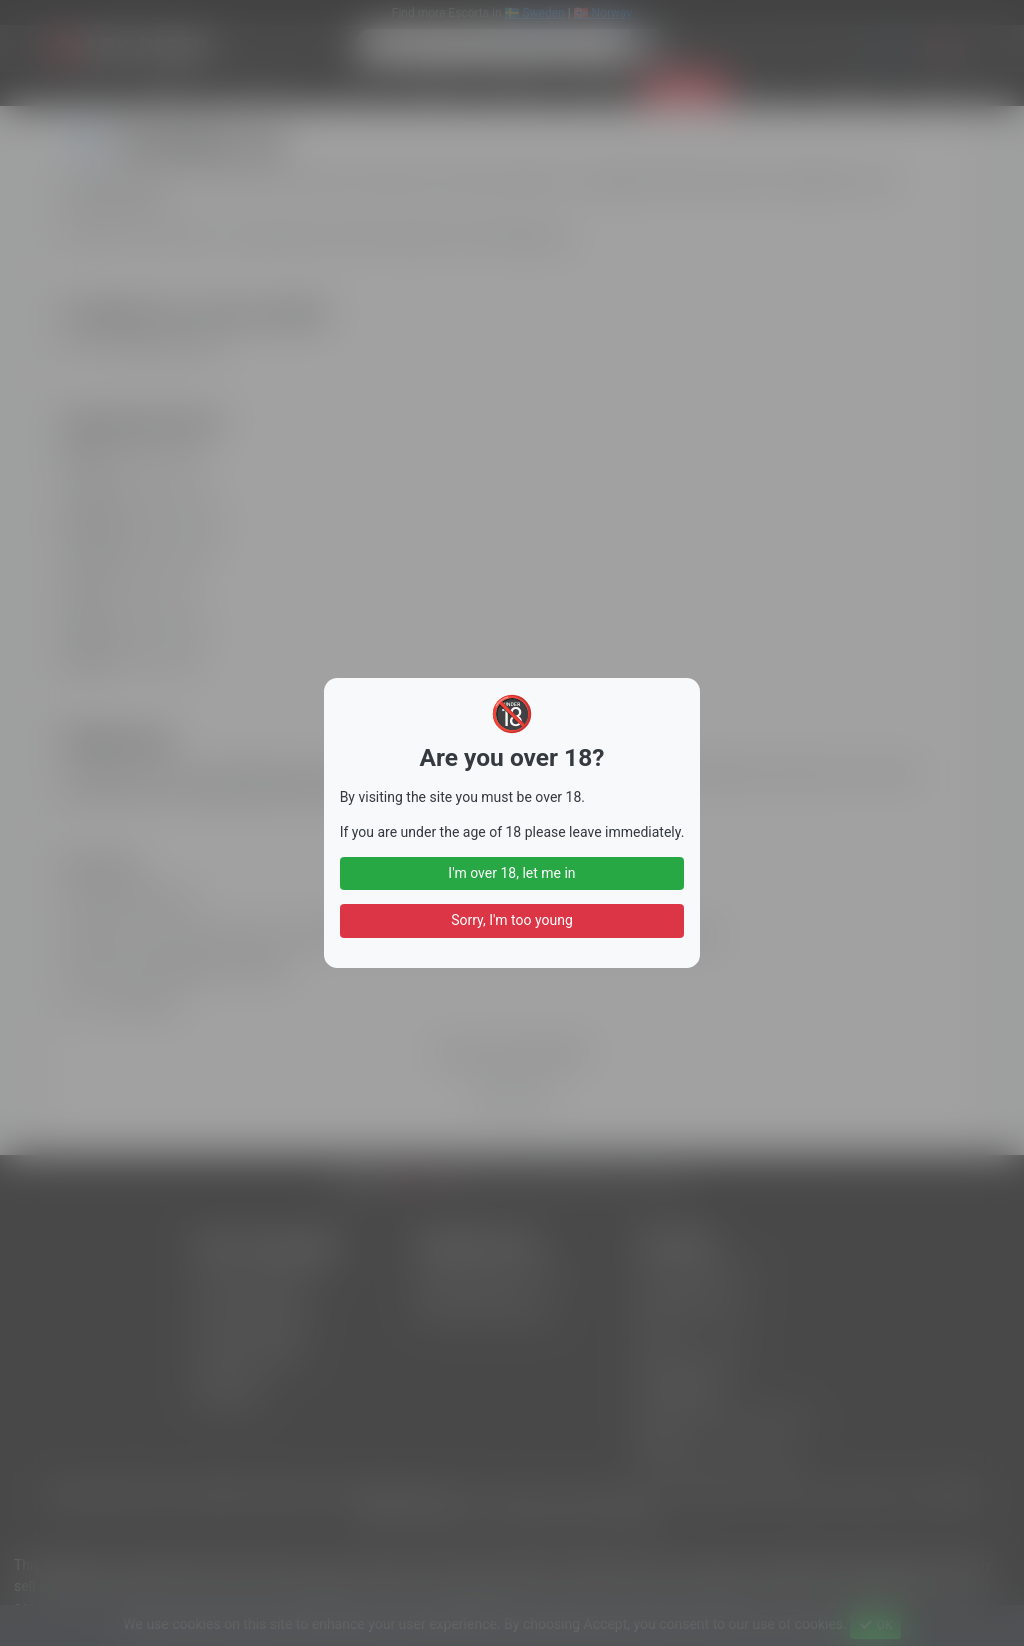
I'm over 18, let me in (511, 873)
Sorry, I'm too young (512, 920)
